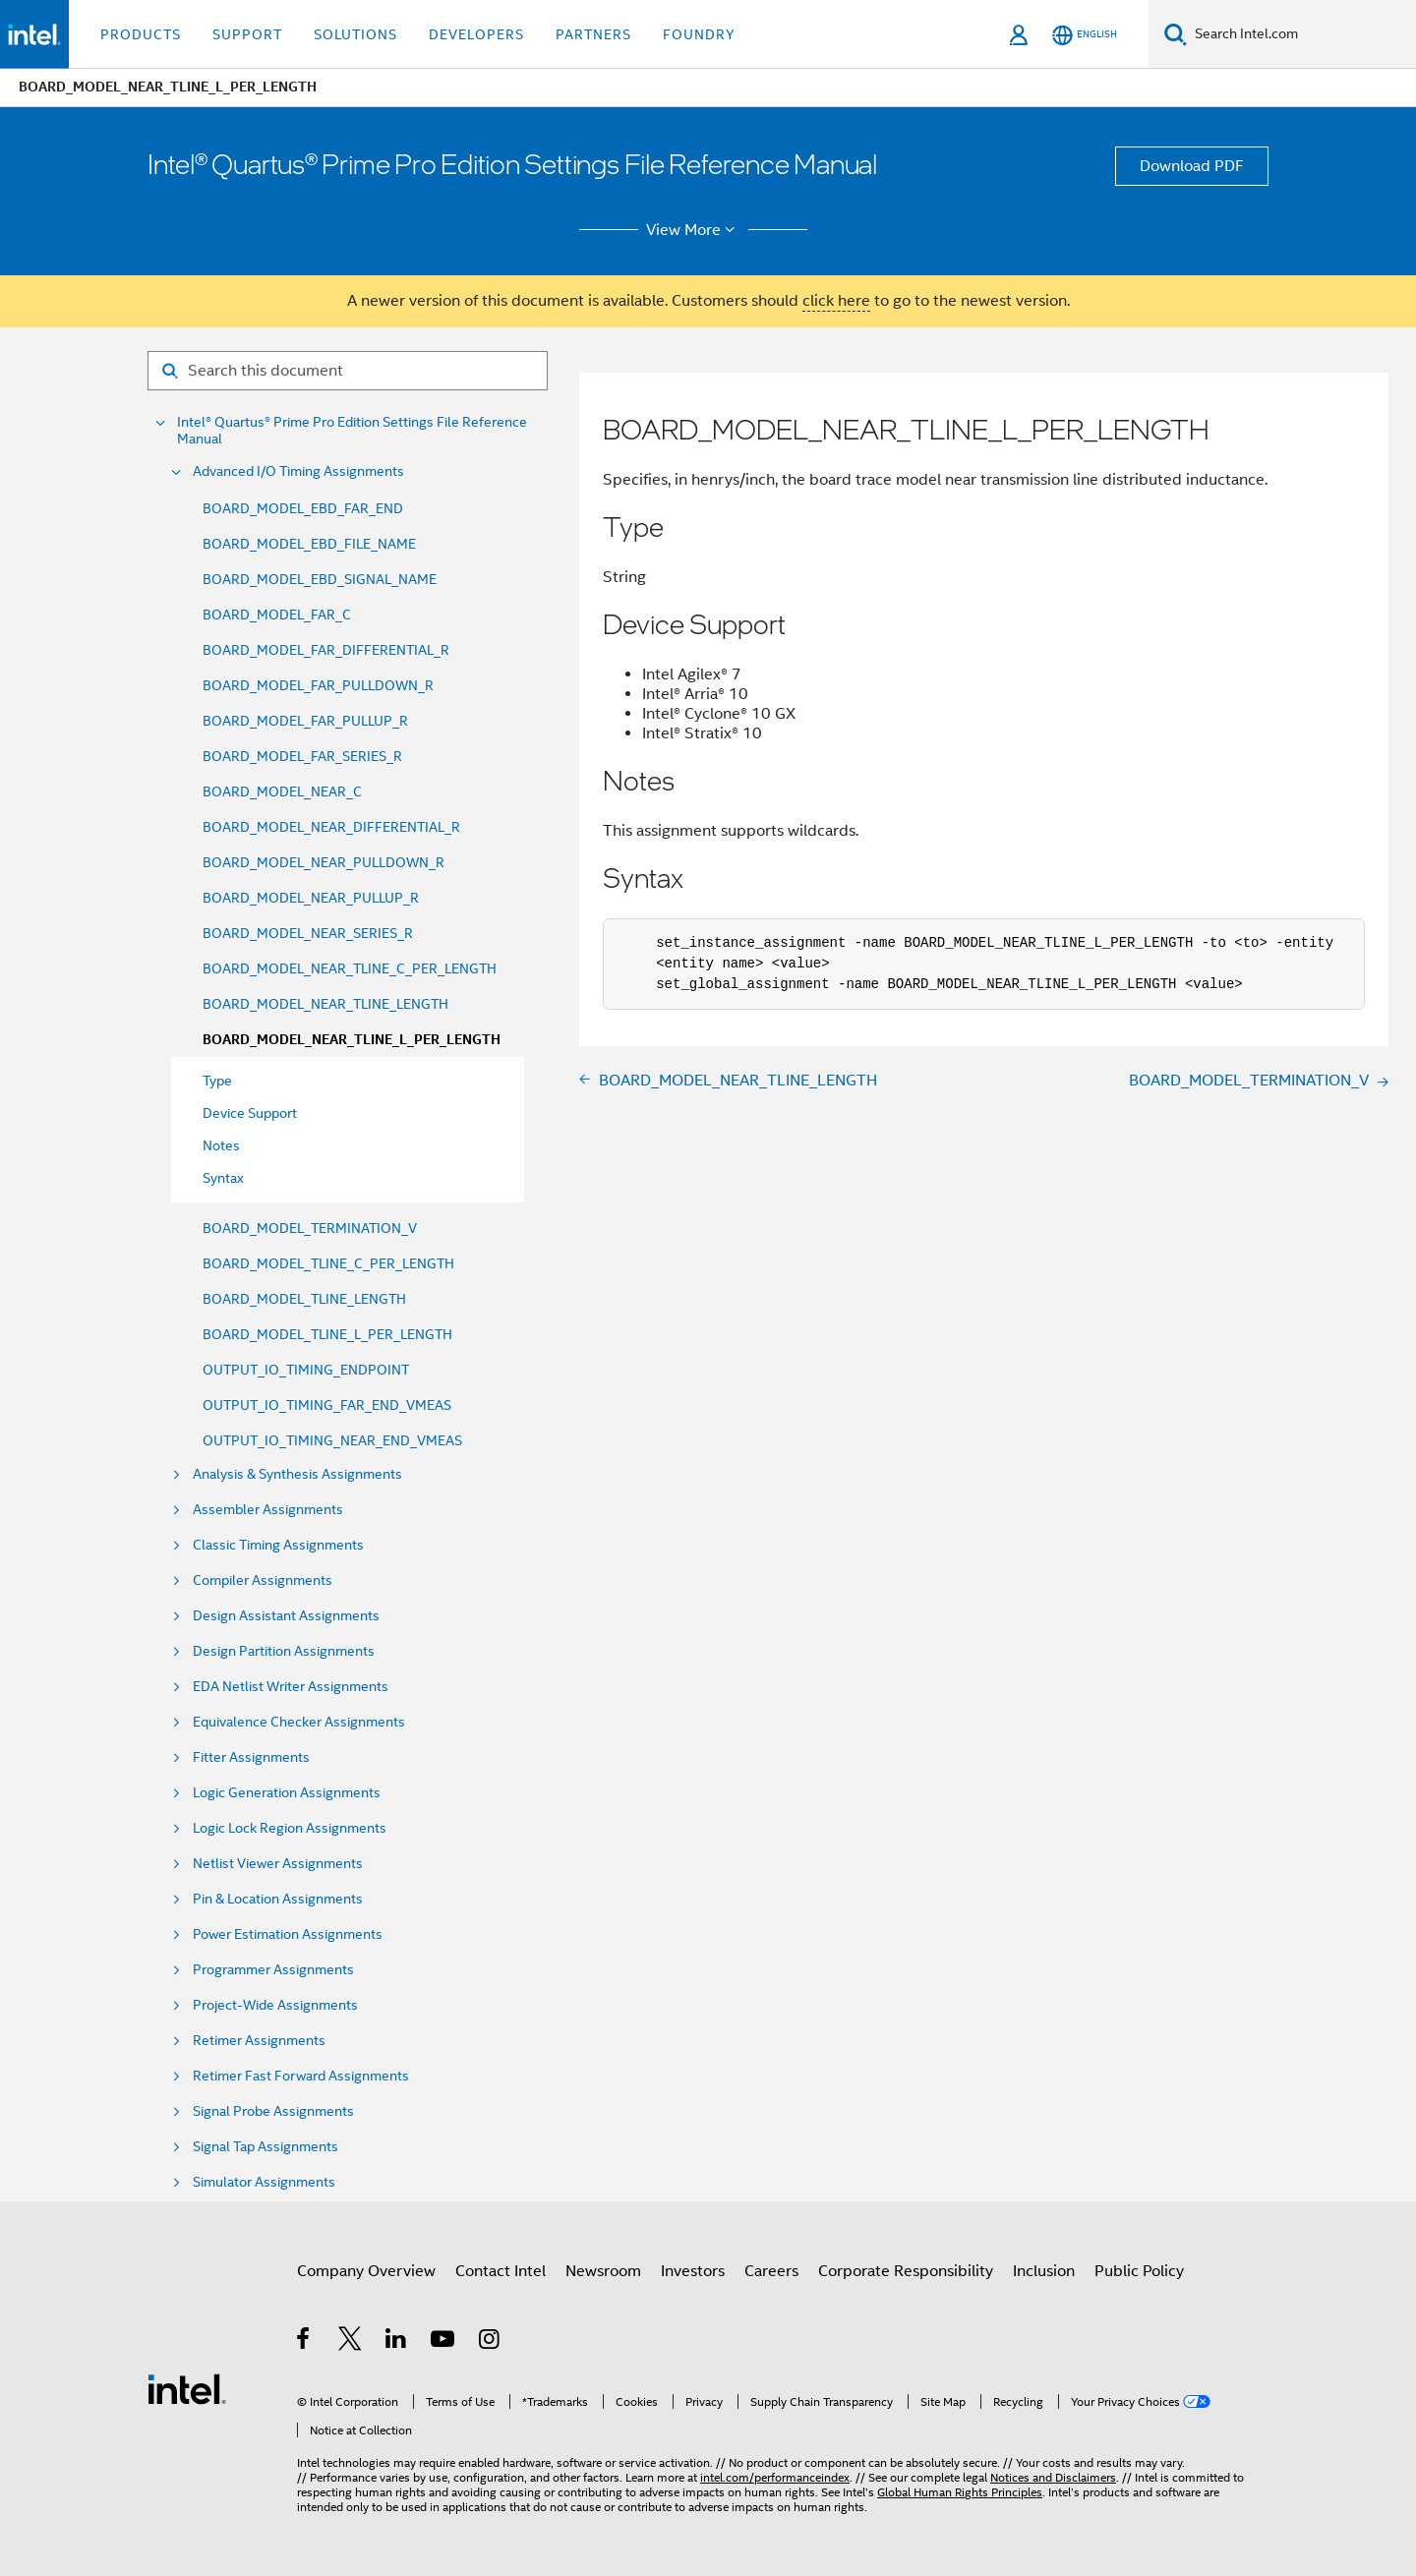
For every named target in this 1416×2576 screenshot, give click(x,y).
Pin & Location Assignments (278, 1899)
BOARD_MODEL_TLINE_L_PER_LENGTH (327, 1334)
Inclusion (1044, 2271)
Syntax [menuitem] (223, 1178)
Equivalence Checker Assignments (299, 1722)
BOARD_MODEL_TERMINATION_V (310, 1228)
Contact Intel (500, 2271)
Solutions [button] (355, 34)
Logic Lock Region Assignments (289, 1828)
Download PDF (1192, 166)
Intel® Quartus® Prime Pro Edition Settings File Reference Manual (352, 430)
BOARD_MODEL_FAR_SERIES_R (302, 756)
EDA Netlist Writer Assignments (290, 1686)
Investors (693, 2271)
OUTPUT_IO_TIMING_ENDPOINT (306, 1369)
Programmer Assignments (273, 1969)
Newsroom (603, 2271)
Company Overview (366, 2271)
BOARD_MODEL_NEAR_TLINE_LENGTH (325, 1004)
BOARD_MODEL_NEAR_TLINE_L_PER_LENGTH (352, 1039)
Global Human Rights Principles (959, 2492)
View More (693, 230)
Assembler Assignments (268, 1509)
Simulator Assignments (264, 2182)
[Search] (1175, 34)
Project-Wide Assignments (275, 2005)
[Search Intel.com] (1301, 34)
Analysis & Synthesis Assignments (297, 1474)
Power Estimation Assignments (288, 1934)
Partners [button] (593, 34)
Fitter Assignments (251, 1757)
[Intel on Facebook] (304, 2342)
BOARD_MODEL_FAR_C (277, 614)
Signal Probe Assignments (273, 2111)
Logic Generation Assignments (287, 1793)
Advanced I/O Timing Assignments (298, 471)
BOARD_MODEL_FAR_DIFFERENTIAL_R (326, 650)
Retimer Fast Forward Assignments (301, 2076)
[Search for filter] (348, 370)
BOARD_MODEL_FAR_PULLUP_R (305, 721)
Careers (771, 2271)
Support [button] (247, 34)
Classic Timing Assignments (278, 1545)
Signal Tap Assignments (265, 2146)
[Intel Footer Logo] (187, 2388)
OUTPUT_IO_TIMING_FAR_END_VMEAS (327, 1405)
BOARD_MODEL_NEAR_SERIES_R (308, 933)
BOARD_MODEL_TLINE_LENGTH (304, 1299)
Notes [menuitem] (221, 1145)
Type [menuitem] (217, 1080)
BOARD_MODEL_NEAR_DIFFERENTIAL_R (331, 827)
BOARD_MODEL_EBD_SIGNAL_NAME (320, 579)
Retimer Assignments (259, 2040)
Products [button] (140, 34)
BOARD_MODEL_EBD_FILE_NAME (309, 544)
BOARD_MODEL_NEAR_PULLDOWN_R (323, 862)
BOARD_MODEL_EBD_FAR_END (303, 508)
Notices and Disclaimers (1053, 2477)
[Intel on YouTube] (444, 2342)
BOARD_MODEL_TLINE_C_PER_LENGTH (328, 1263)
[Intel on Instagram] (490, 2342)
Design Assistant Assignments (286, 1616)
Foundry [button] (699, 34)
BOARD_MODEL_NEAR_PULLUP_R (311, 898)
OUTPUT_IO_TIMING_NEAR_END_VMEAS (332, 1440)
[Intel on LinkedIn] (397, 2342)
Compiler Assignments (262, 1580)
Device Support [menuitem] (250, 1113)
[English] (1084, 35)
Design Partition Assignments (284, 1651)
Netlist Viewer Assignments (278, 1863)
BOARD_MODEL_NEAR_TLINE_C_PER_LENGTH (350, 968)
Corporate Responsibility (905, 2271)
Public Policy (1139, 2271)
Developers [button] (476, 34)
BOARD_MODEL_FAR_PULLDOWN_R (318, 685)
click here (836, 301)
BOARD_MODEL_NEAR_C (282, 791)
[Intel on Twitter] (350, 2342)
